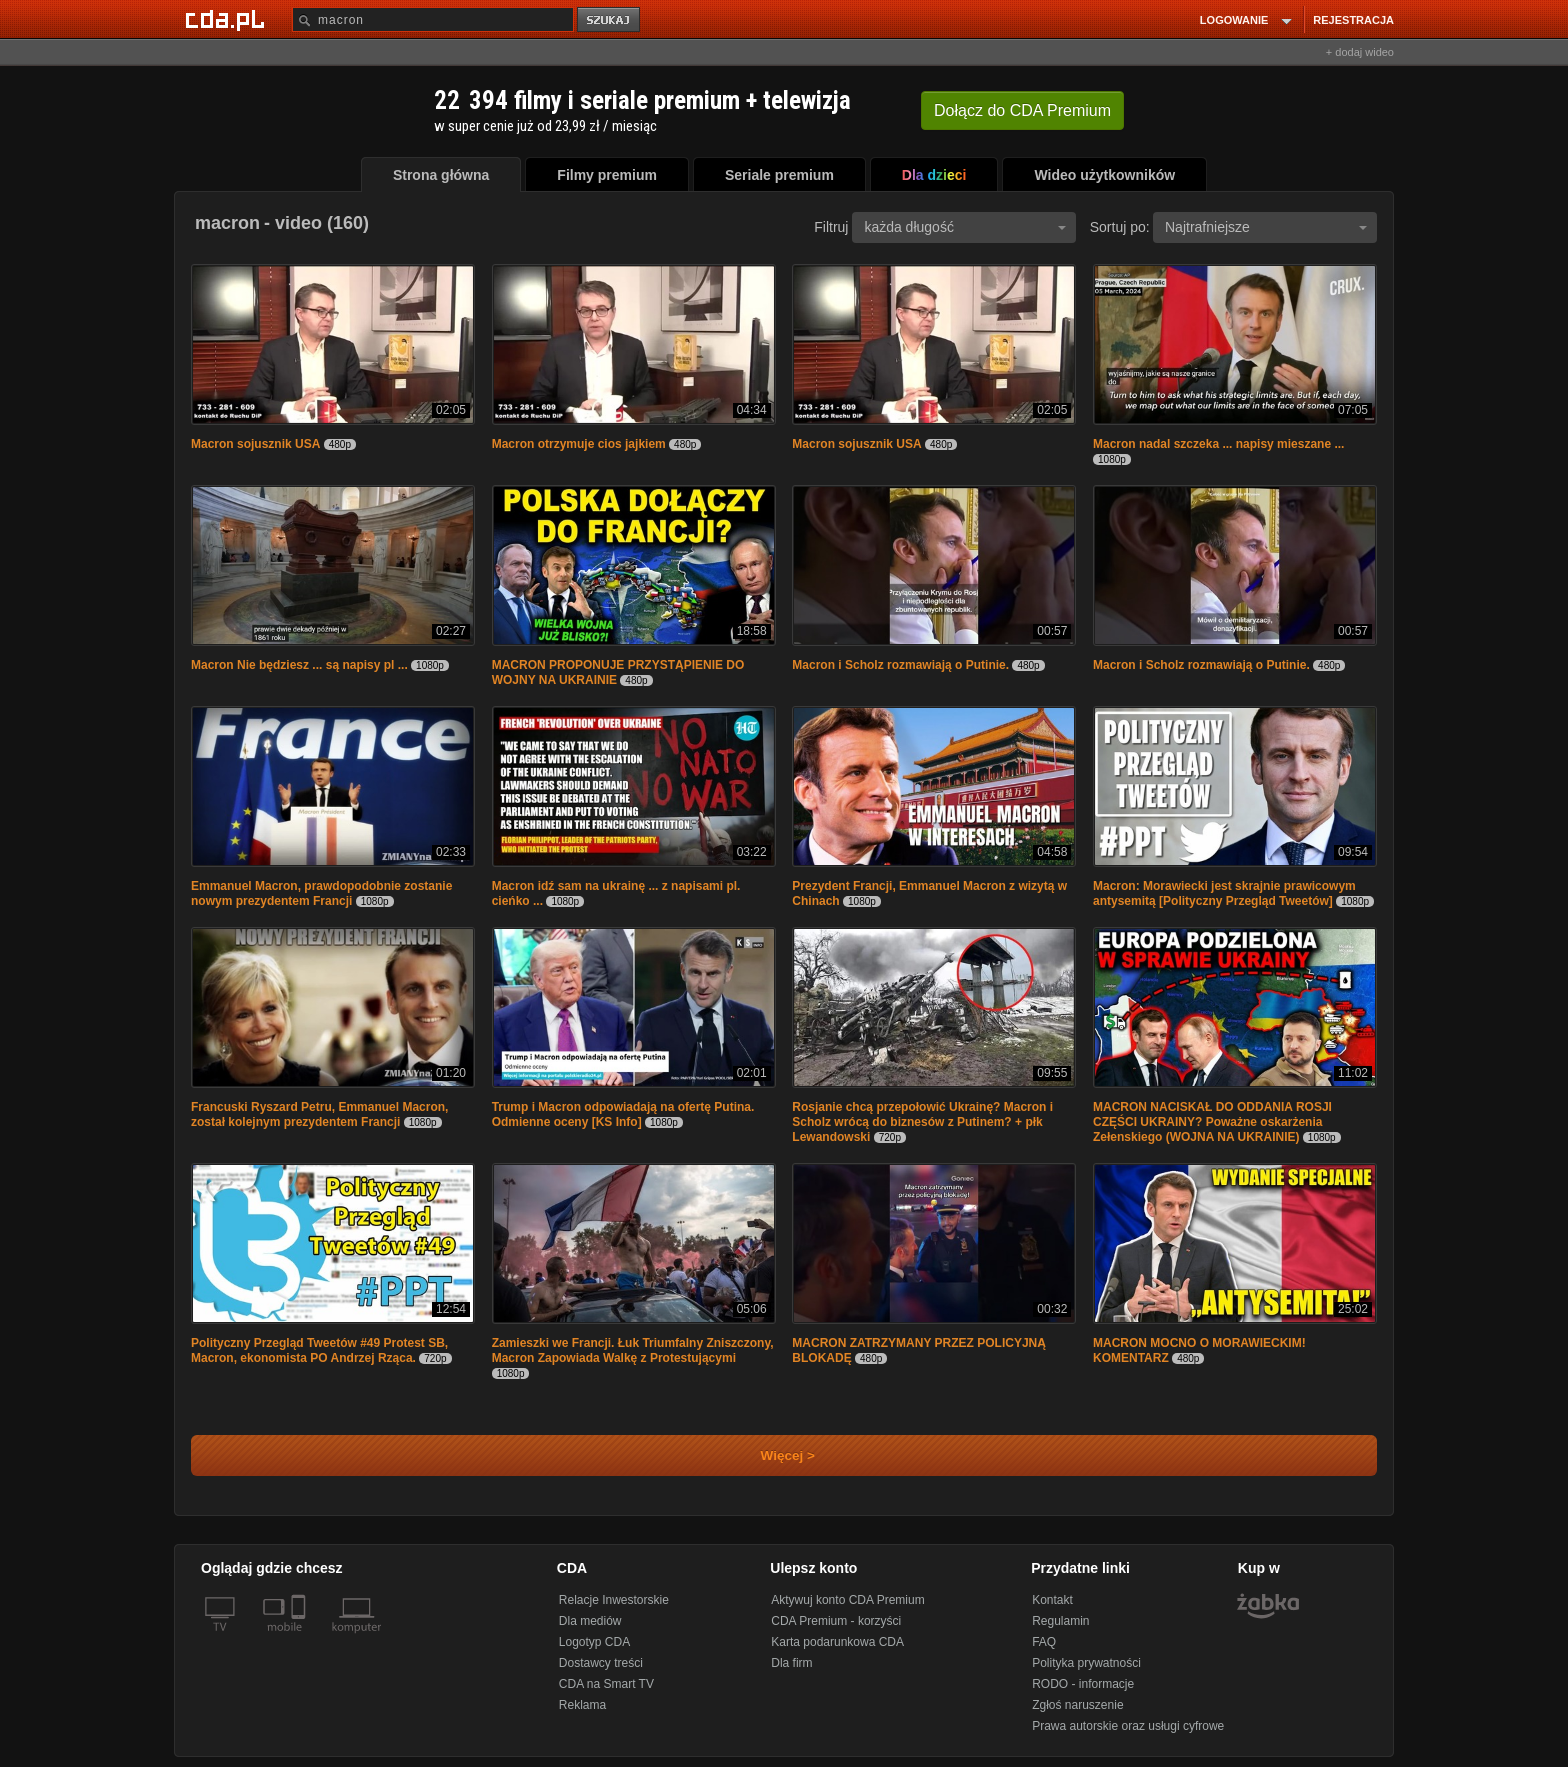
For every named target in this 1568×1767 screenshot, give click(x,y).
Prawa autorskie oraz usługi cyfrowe (1128, 1726)
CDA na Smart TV (606, 1684)
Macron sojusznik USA (255, 444)
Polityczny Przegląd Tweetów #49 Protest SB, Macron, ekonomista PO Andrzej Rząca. (319, 1350)
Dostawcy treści (601, 1663)
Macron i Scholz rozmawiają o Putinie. (900, 665)
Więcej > (771, 1455)
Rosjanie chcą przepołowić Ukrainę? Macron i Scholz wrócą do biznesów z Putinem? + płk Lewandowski (922, 1122)
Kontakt (1052, 1600)
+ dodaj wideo (1360, 52)
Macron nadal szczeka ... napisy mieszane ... (1218, 444)
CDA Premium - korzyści (836, 1621)
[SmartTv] (300, 1639)
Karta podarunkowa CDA (837, 1642)
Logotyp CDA (594, 1642)
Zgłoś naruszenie (1077, 1705)
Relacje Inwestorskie (614, 1600)
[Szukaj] (433, 19)
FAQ (1044, 1642)
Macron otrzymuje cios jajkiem (579, 444)
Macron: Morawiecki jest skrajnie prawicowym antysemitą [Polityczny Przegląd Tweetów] (1224, 893)
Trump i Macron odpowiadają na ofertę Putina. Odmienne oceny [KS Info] (623, 1114)
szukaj (610, 20)
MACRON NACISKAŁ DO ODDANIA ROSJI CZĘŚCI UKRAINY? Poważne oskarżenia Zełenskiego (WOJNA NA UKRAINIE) (1212, 1122)
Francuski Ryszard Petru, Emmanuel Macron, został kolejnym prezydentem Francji (319, 1114)
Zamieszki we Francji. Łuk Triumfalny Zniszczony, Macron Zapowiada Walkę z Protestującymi (633, 1350)
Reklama (582, 1705)
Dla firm (791, 1663)
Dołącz (1022, 110)
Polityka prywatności (1086, 1663)
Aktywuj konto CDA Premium (847, 1600)
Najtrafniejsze (1266, 227)
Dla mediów (590, 1621)
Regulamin (1060, 1621)
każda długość (965, 227)
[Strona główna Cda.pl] (228, 19)
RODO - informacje (1083, 1684)
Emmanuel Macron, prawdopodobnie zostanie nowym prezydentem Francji (321, 893)
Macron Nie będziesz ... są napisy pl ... (299, 665)
